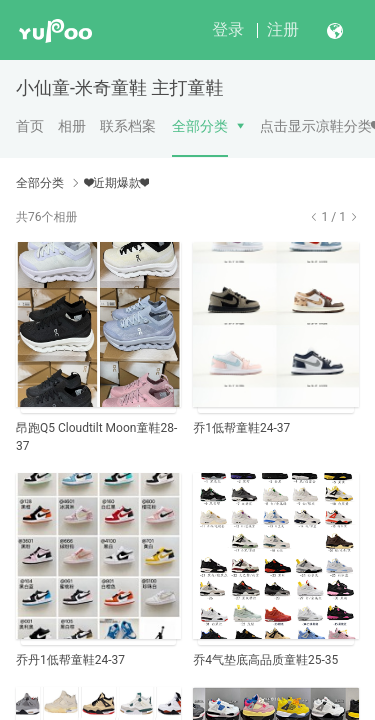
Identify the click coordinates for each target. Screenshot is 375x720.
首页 (30, 126)
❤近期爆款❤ (117, 183)
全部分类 (200, 126)
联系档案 (128, 126)
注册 (283, 29)
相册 (72, 126)
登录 (228, 29)
